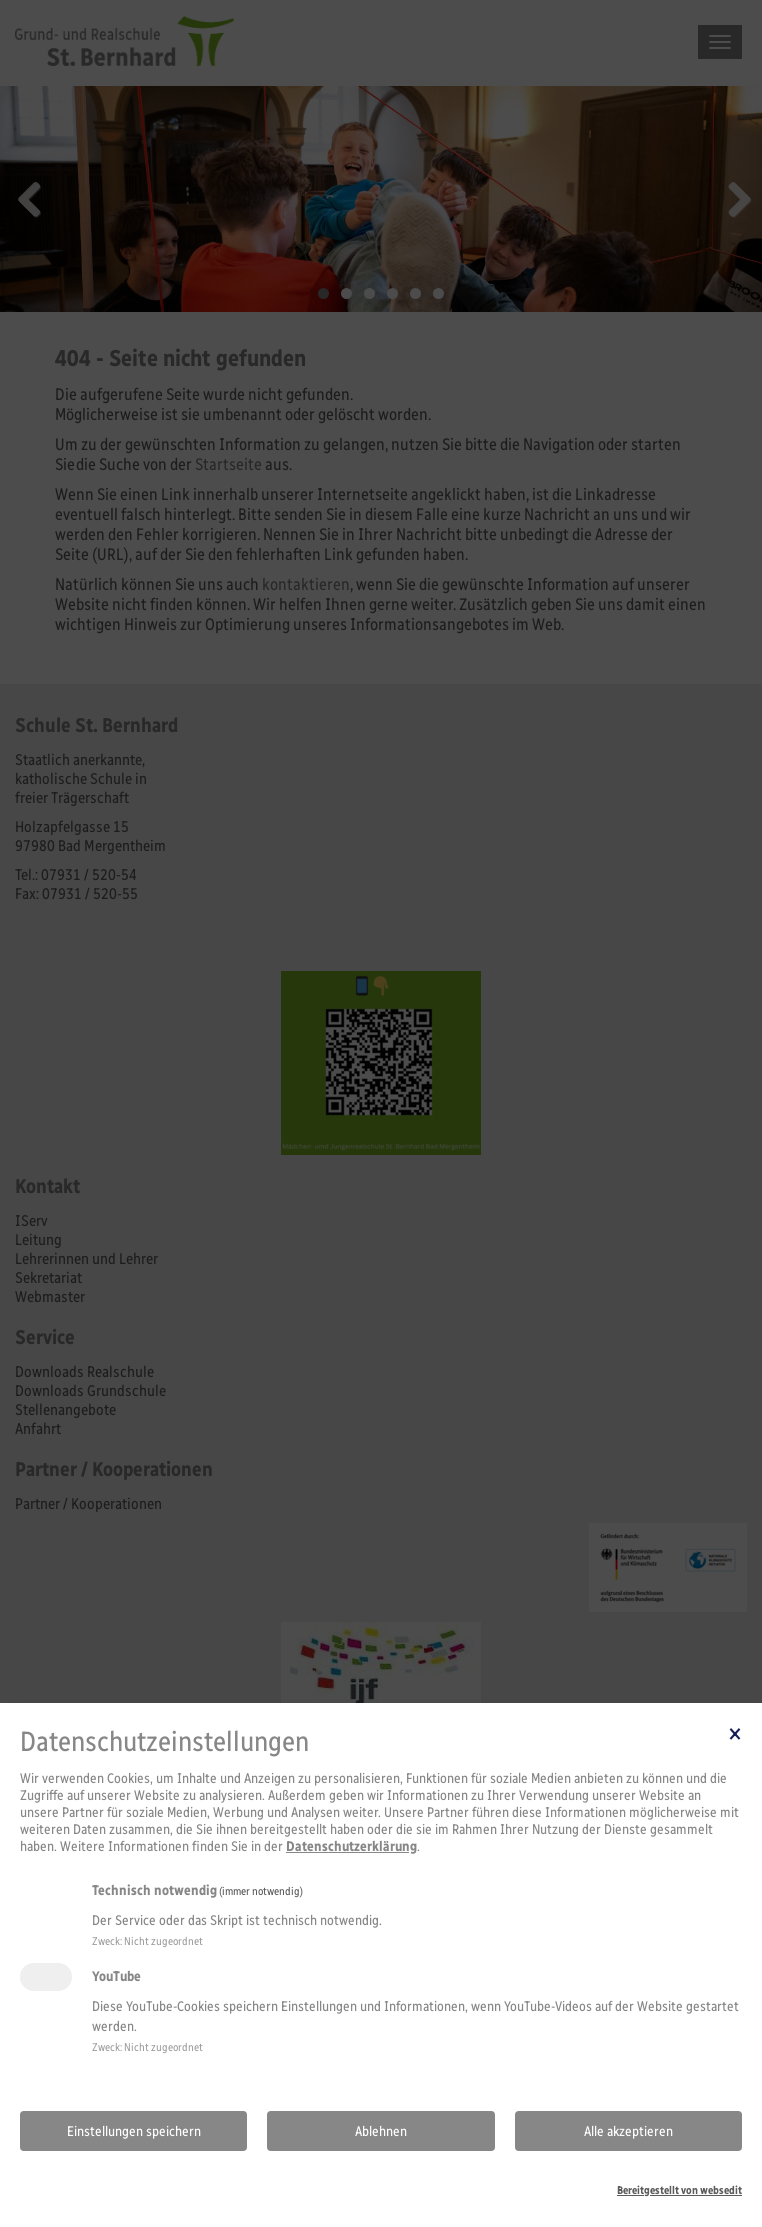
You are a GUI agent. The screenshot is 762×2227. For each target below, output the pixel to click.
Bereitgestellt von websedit (679, 2190)
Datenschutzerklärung (351, 1846)
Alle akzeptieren (628, 2131)
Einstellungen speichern (134, 2131)
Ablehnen (381, 2131)
